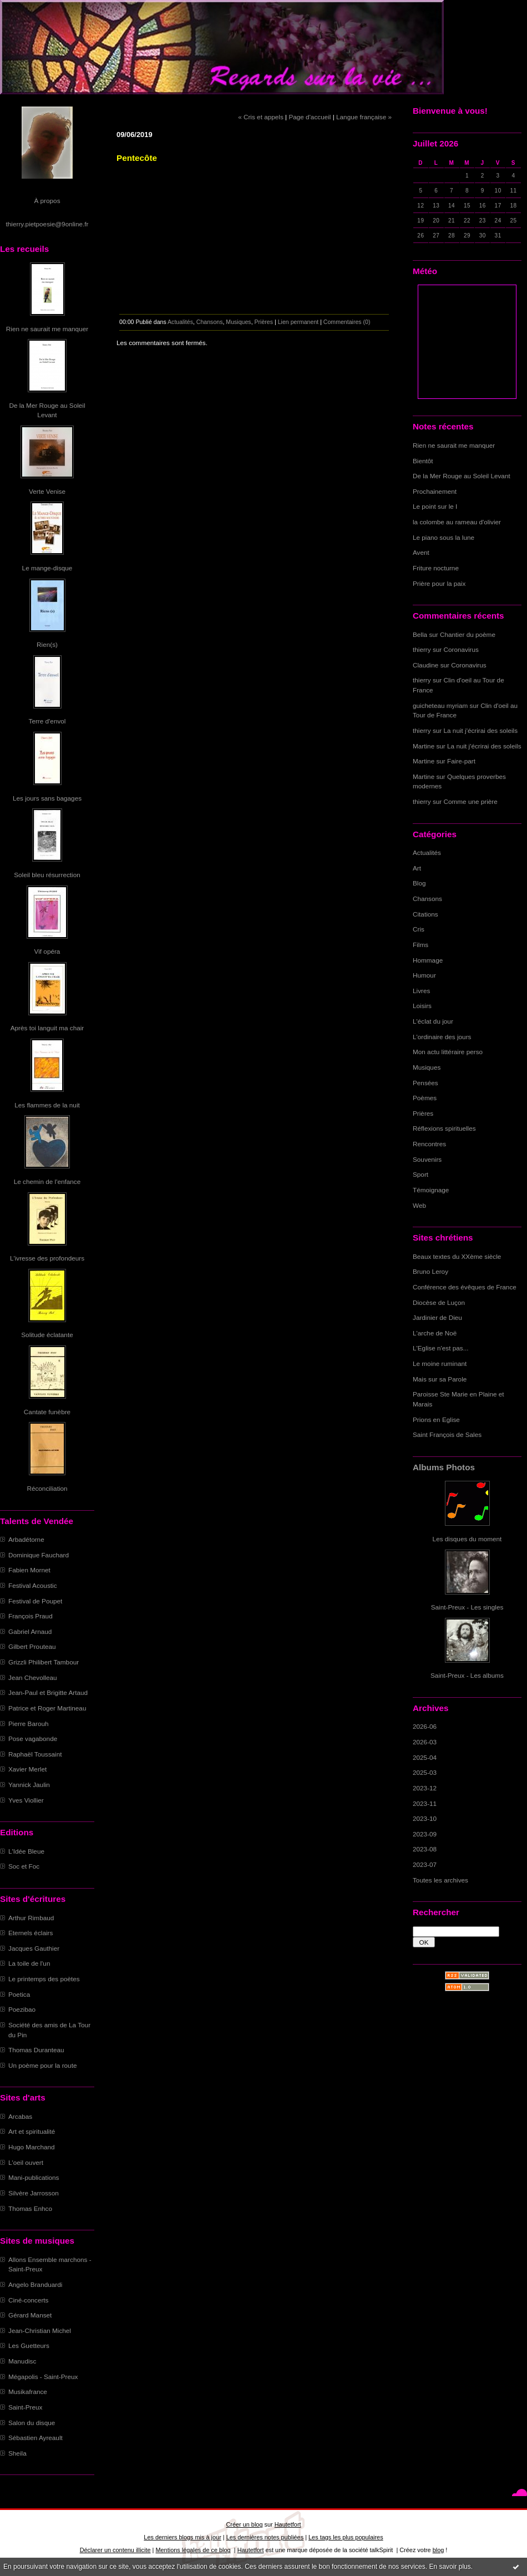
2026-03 (425, 1741)
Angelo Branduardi (35, 2284)
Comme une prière (471, 801)
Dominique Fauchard (38, 1554)
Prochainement (435, 491)
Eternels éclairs (30, 1932)
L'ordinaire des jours (442, 1036)
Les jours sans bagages (47, 798)
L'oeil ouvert (25, 2162)
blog (438, 2550)
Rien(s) (47, 644)
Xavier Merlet (27, 1769)
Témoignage (431, 1189)
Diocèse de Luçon (439, 1302)
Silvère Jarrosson (33, 2193)
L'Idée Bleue (26, 1851)
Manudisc (22, 2361)
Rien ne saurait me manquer (47, 328)
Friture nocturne (436, 567)
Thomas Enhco (30, 2208)
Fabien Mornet (29, 1569)
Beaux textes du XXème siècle (457, 1256)
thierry (422, 649)
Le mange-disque (47, 567)
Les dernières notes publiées (264, 2537)
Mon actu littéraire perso (448, 1051)
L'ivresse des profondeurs (47, 1258)
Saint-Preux (25, 2407)
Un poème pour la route (42, 2065)
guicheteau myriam (440, 705)
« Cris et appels (260, 116)
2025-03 (425, 1772)
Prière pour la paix (439, 583)
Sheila (17, 2453)
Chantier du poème (467, 634)
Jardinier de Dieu (437, 1317)
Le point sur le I (435, 506)
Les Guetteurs (28, 2345)
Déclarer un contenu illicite (115, 2550)
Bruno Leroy (430, 1271)
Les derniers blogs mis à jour (182, 2537)
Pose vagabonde (32, 1738)
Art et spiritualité (31, 2131)
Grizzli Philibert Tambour (43, 1662)
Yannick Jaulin (29, 1784)
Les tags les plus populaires (345, 2537)
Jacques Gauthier (33, 1948)
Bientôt (423, 460)
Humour (424, 975)
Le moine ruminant (440, 1363)
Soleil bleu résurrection (47, 874)
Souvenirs (427, 1159)
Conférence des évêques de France (464, 1286)
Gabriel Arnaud (30, 1631)
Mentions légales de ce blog (192, 2550)
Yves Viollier (26, 1800)
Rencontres (429, 1143)
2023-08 (425, 1849)
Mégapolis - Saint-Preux (43, 2376)
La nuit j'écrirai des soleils (481, 730)
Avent (421, 552)
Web (419, 1205)
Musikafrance (27, 2391)
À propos (47, 200)
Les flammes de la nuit (47, 1105)
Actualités (427, 852)
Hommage (428, 960)
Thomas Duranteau (36, 2049)
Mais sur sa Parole (440, 1379)
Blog (419, 883)
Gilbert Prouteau (32, 1646)
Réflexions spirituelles (444, 1128)
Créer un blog (244, 2524)
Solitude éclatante (47, 1334)
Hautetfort (288, 2524)
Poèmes (425, 1097)
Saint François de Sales (447, 1434)
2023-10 (425, 1818)
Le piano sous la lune (443, 537)
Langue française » (364, 116)
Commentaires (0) (347, 321)
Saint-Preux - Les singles (467, 1607)
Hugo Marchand (31, 2146)
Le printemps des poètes (44, 1978)
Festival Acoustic (32, 1585)
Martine (423, 746)
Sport (420, 1174)
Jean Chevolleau (32, 1677)
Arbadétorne (26, 1539)
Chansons (427, 898)
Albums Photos (444, 1467)
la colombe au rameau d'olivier (457, 521)
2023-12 (425, 1787)
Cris (418, 929)
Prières (423, 1113)
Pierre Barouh (28, 1723)
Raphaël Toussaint (35, 1754)
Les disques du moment (467, 1538)
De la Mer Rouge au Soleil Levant (461, 475)
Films (420, 944)
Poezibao (22, 2009)
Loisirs (422, 1005)
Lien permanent (298, 321)
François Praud (30, 1616)
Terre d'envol (47, 721)
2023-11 (425, 1803)
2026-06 (425, 1726)
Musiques (426, 1067)
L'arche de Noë (435, 1333)
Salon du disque (31, 2422)
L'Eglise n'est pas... (441, 1348)
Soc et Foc (23, 1866)
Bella (420, 634)
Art (417, 868)
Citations (425, 914)
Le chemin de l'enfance (47, 1181)
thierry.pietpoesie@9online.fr (47, 223)
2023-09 (425, 1834)
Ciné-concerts (28, 2300)
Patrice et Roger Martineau (47, 1708)
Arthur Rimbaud (31, 1917)
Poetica (19, 1994)
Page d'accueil (309, 116)
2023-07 (425, 1864)
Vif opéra (47, 951)
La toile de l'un (29, 1963)
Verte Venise (47, 491)
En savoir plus (449, 2566)
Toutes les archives (440, 1880)
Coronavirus (461, 649)
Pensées (425, 1082)
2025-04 (425, 1757)
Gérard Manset (30, 2315)
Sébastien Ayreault (35, 2437)
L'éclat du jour (433, 1021)
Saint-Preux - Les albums (467, 1675)
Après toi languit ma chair (47, 1027)
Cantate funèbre (47, 1411)
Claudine (425, 665)
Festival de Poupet (35, 1601)
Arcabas (20, 2116)
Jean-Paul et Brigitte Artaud (48, 1692)
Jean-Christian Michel (39, 2330)
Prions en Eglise (436, 1419)
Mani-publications (33, 2177)
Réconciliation (47, 1488)
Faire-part (461, 761)
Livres (421, 990)
